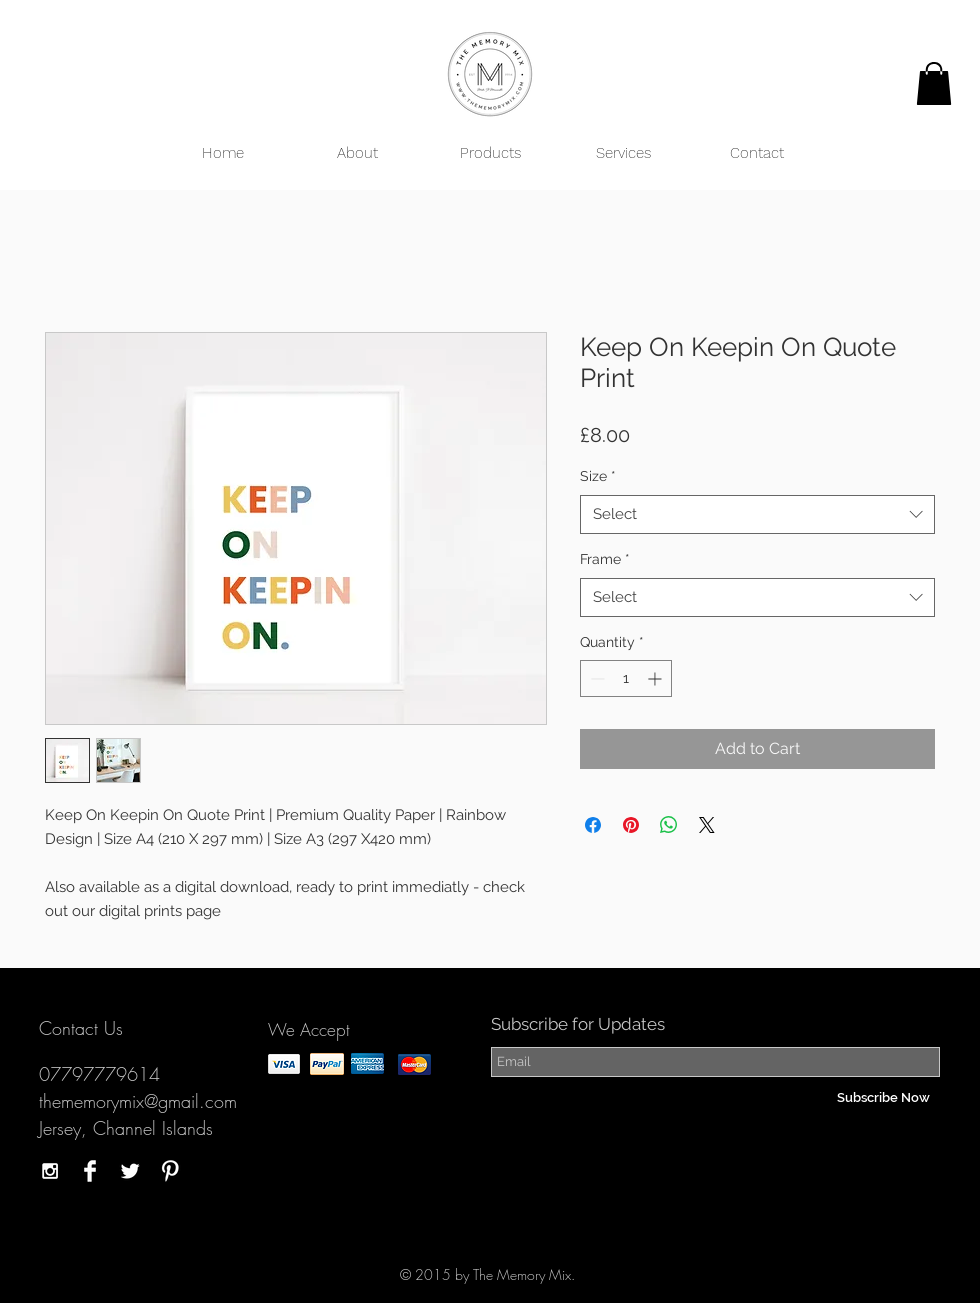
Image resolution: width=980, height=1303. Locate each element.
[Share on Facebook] (593, 825)
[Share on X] (707, 825)
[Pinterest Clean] (170, 1171)
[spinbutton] (626, 678)
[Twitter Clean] (130, 1171)
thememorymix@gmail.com (138, 1101)
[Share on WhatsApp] (669, 825)
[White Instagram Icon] (50, 1171)
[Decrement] (595, 678)
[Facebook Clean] (90, 1171)
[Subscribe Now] (883, 1098)
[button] (934, 83)
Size (598, 476)
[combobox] (757, 514)
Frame (605, 559)
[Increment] (656, 678)
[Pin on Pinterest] (631, 825)
